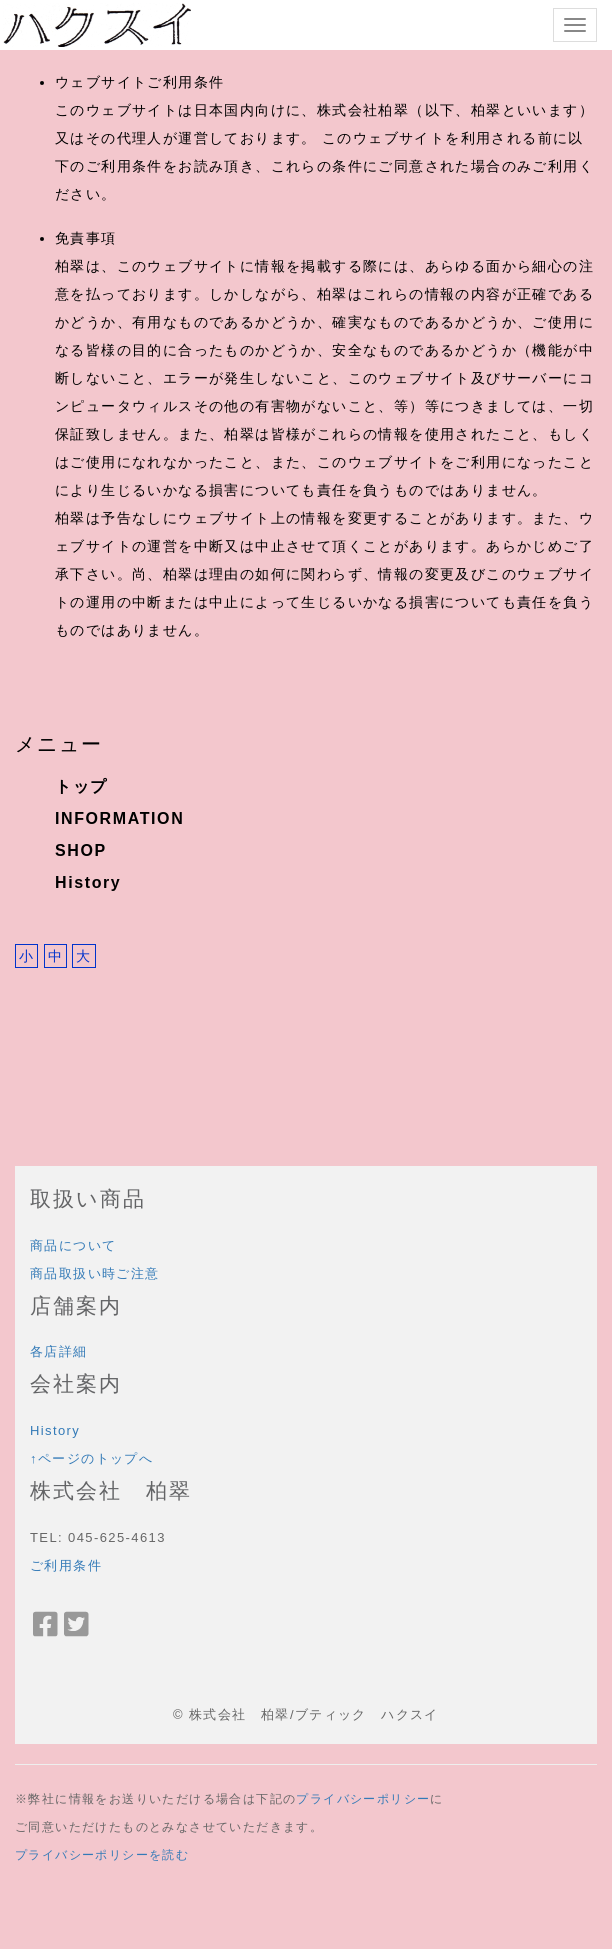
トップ (81, 786)
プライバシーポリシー (363, 1799)
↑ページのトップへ (91, 1458)
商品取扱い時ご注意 (95, 1273)
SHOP (81, 850)
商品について (73, 1245)
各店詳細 (59, 1351)
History (88, 882)
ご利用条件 (66, 1565)
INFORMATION (119, 818)
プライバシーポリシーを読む (102, 1855)
